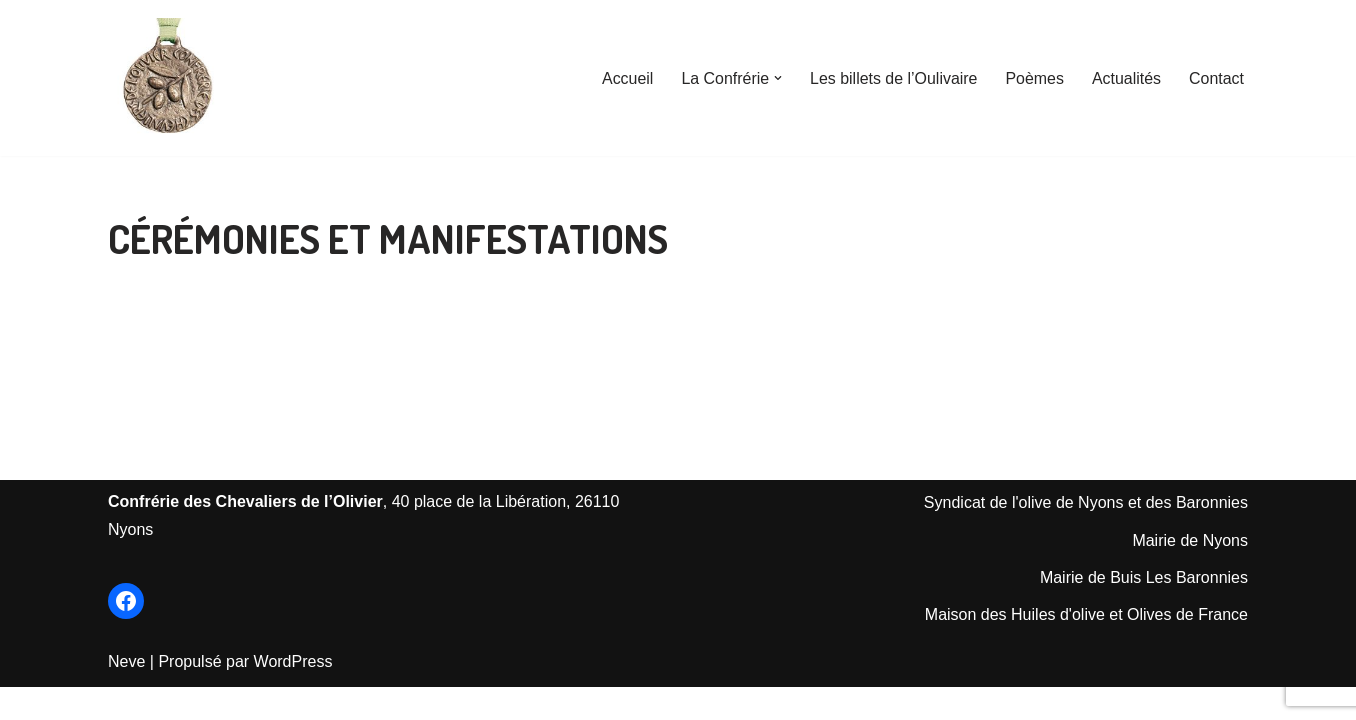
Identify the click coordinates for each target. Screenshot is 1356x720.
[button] (777, 78)
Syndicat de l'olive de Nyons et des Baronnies (1086, 535)
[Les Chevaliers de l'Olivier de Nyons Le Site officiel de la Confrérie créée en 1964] (168, 78)
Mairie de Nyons (1190, 572)
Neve (126, 694)
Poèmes (1034, 78)
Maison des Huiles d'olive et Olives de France (1086, 647)
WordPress (293, 694)
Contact (1216, 78)
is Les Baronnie (1185, 609)
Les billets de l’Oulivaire (893, 78)
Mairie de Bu (1085, 609)
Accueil (626, 78)
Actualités (1125, 78)
